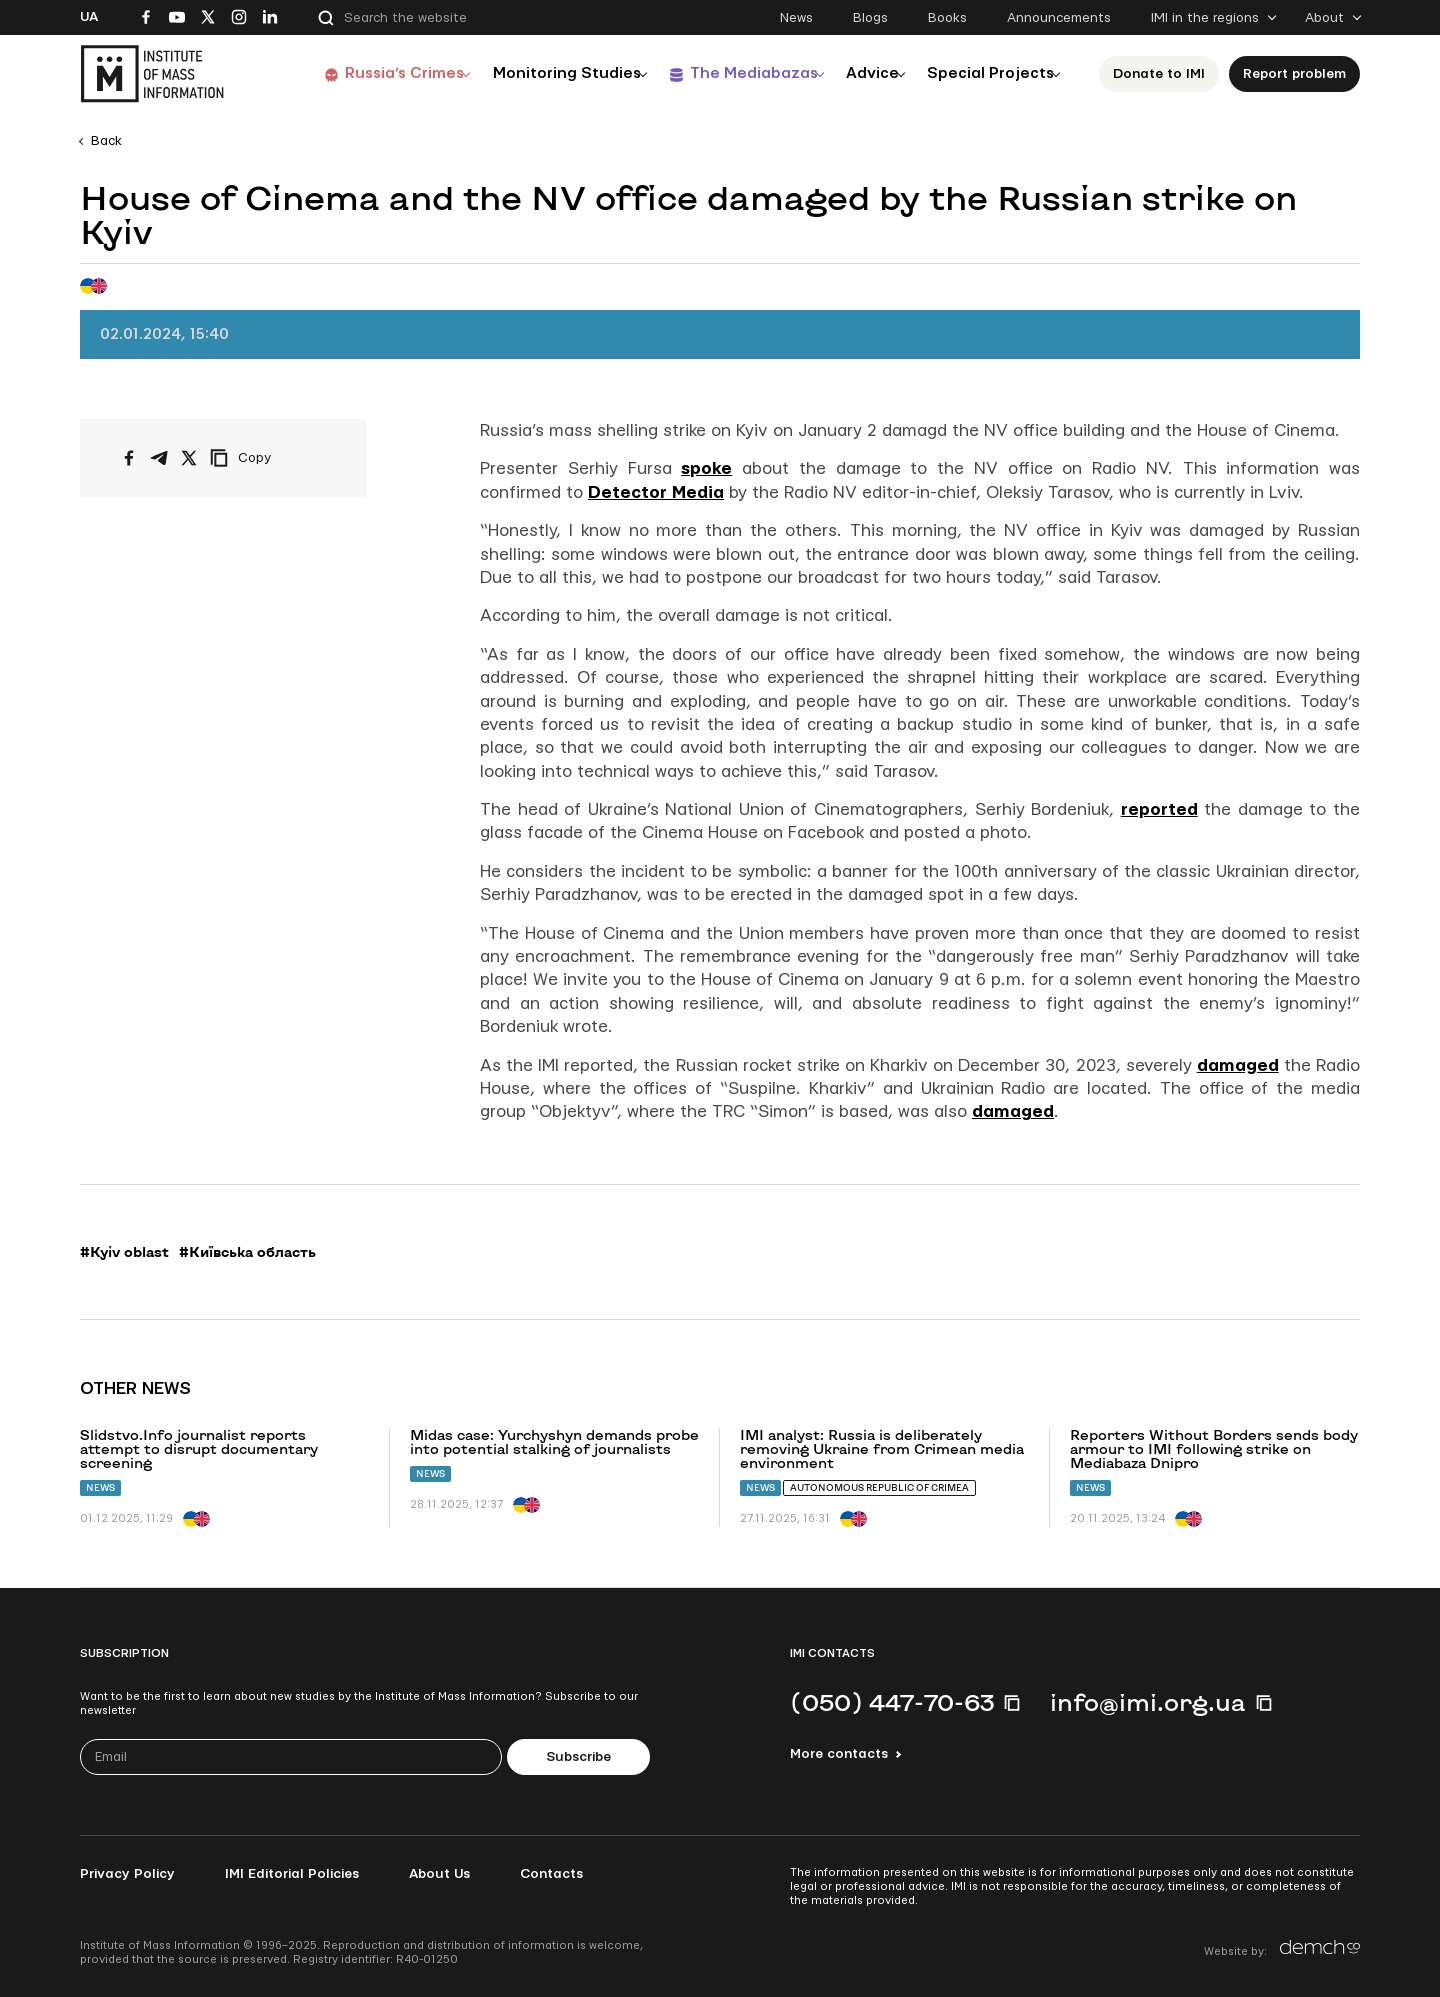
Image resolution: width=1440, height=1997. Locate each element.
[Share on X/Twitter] (189, 458)
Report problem (1294, 74)
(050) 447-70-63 (892, 1702)
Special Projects (986, 73)
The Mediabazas (731, 73)
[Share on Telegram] (159, 458)
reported (1159, 809)
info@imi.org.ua (1148, 1702)
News (796, 18)
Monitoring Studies (539, 73)
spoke (706, 468)
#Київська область (247, 1252)
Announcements (1059, 18)
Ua (89, 17)
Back (106, 141)
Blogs (870, 18)
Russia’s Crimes (371, 73)
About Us (439, 1874)
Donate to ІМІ (1159, 74)
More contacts (839, 1754)
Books (947, 18)
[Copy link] (268, 458)
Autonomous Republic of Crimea (879, 1487)
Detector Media (656, 492)
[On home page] (152, 74)
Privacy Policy (127, 1874)
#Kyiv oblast (124, 1252)
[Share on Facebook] (129, 458)
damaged (1238, 1065)
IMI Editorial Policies (292, 1874)
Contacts (551, 1874)
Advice (859, 73)
